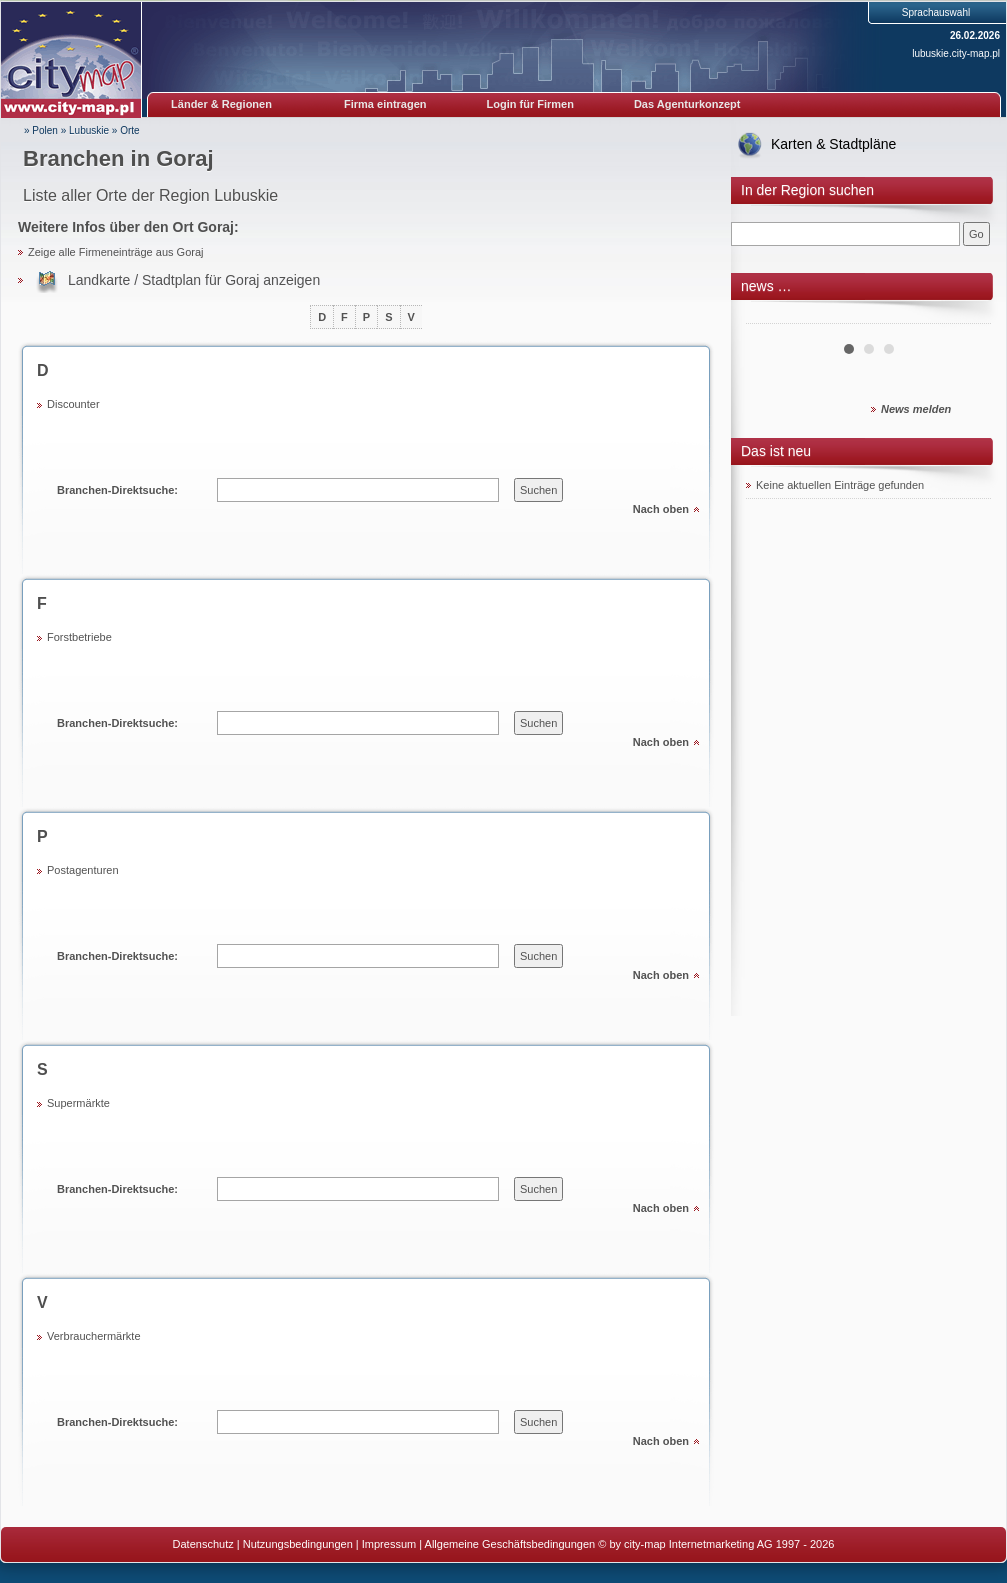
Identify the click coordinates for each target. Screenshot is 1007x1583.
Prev (772, 316)
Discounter (73, 404)
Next (965, 316)
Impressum (389, 1544)
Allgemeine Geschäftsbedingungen (510, 1544)
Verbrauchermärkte (94, 1336)
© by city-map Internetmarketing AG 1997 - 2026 (716, 1544)
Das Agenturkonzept (687, 104)
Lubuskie (89, 130)
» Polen (41, 130)
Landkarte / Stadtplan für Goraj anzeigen (194, 280)
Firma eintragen (385, 104)
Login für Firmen (530, 104)
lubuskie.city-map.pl (956, 53)
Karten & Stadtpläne (833, 144)
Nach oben (661, 509)
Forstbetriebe (79, 637)
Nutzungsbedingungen (298, 1544)
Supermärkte (78, 1103)
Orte (129, 130)
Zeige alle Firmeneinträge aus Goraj (115, 252)
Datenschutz (203, 1544)
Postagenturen (83, 870)
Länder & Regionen (221, 104)
